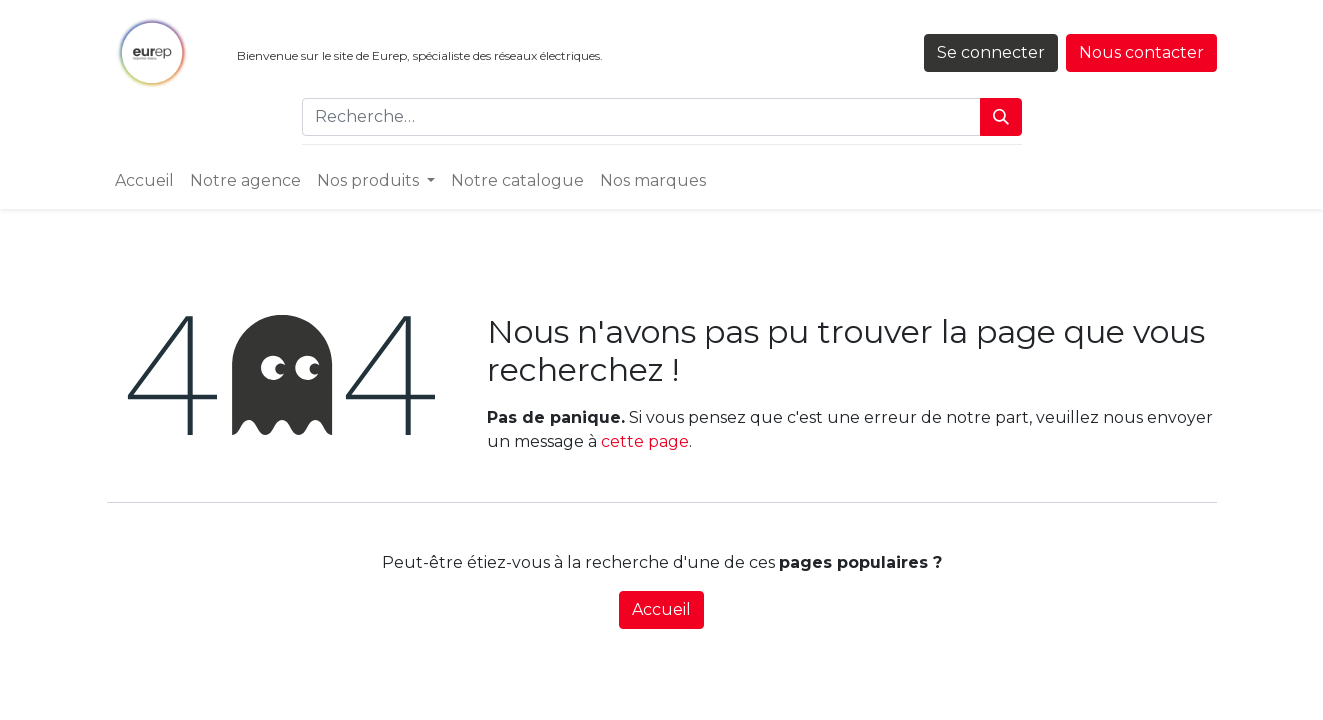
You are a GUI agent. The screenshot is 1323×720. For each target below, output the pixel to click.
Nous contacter (1141, 52)
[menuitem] (144, 181)
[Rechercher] (1001, 117)
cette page (645, 441)
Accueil (661, 609)
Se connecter (991, 52)
